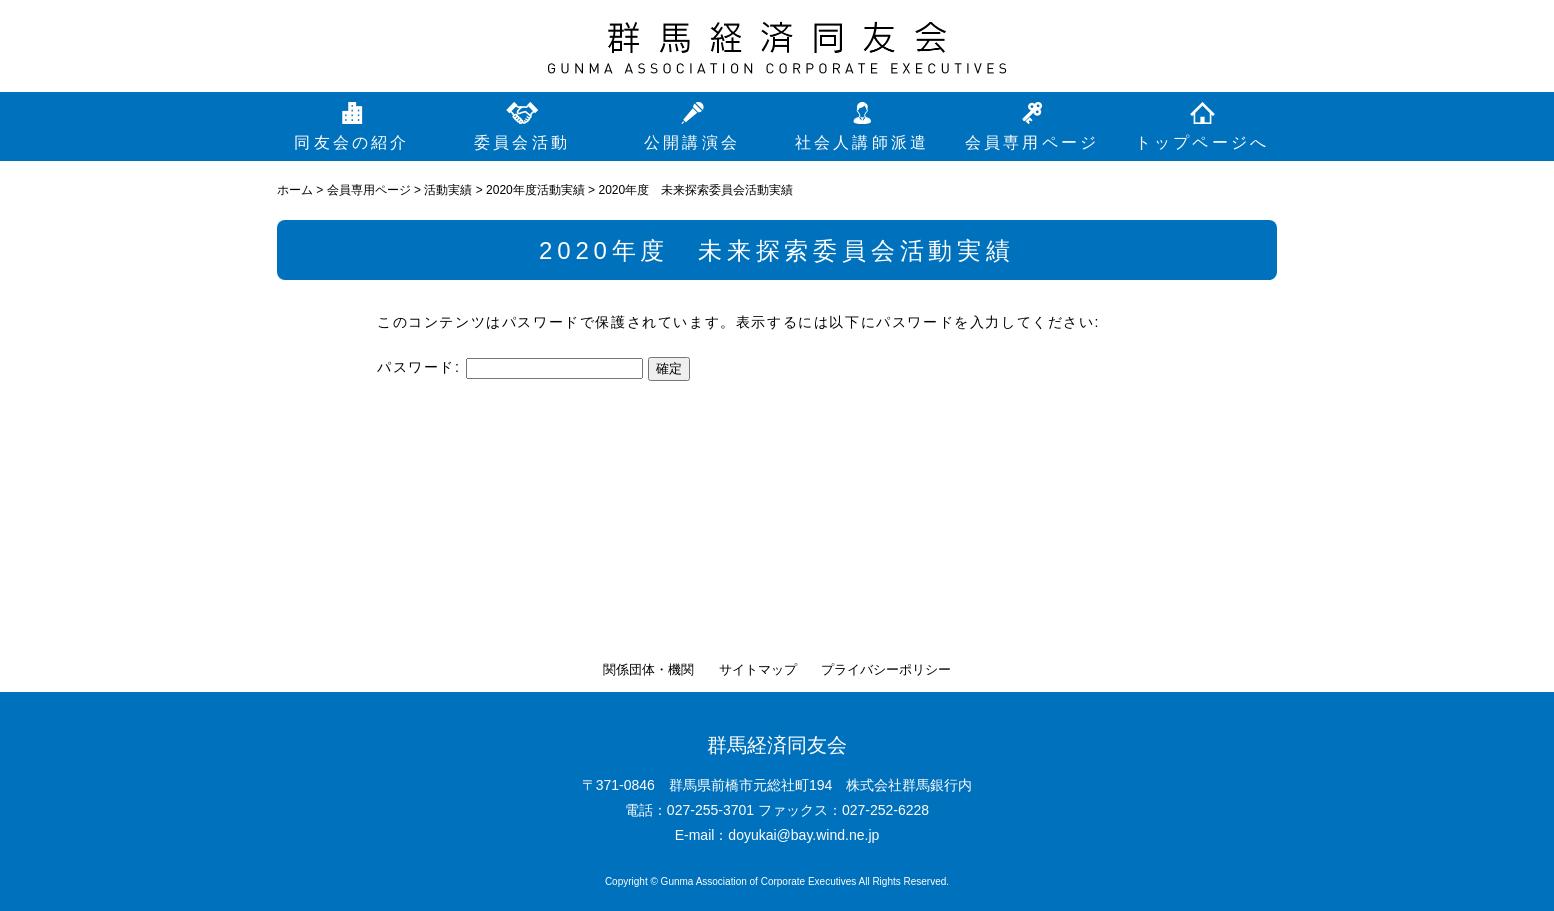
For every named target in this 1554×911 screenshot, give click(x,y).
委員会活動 (522, 142)
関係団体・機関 (648, 669)
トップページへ (1202, 142)
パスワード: (510, 367)
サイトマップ (758, 669)
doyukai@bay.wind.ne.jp (803, 835)
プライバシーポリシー (886, 669)
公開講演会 (692, 142)
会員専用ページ (1032, 142)
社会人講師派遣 (862, 142)
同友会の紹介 (351, 142)
